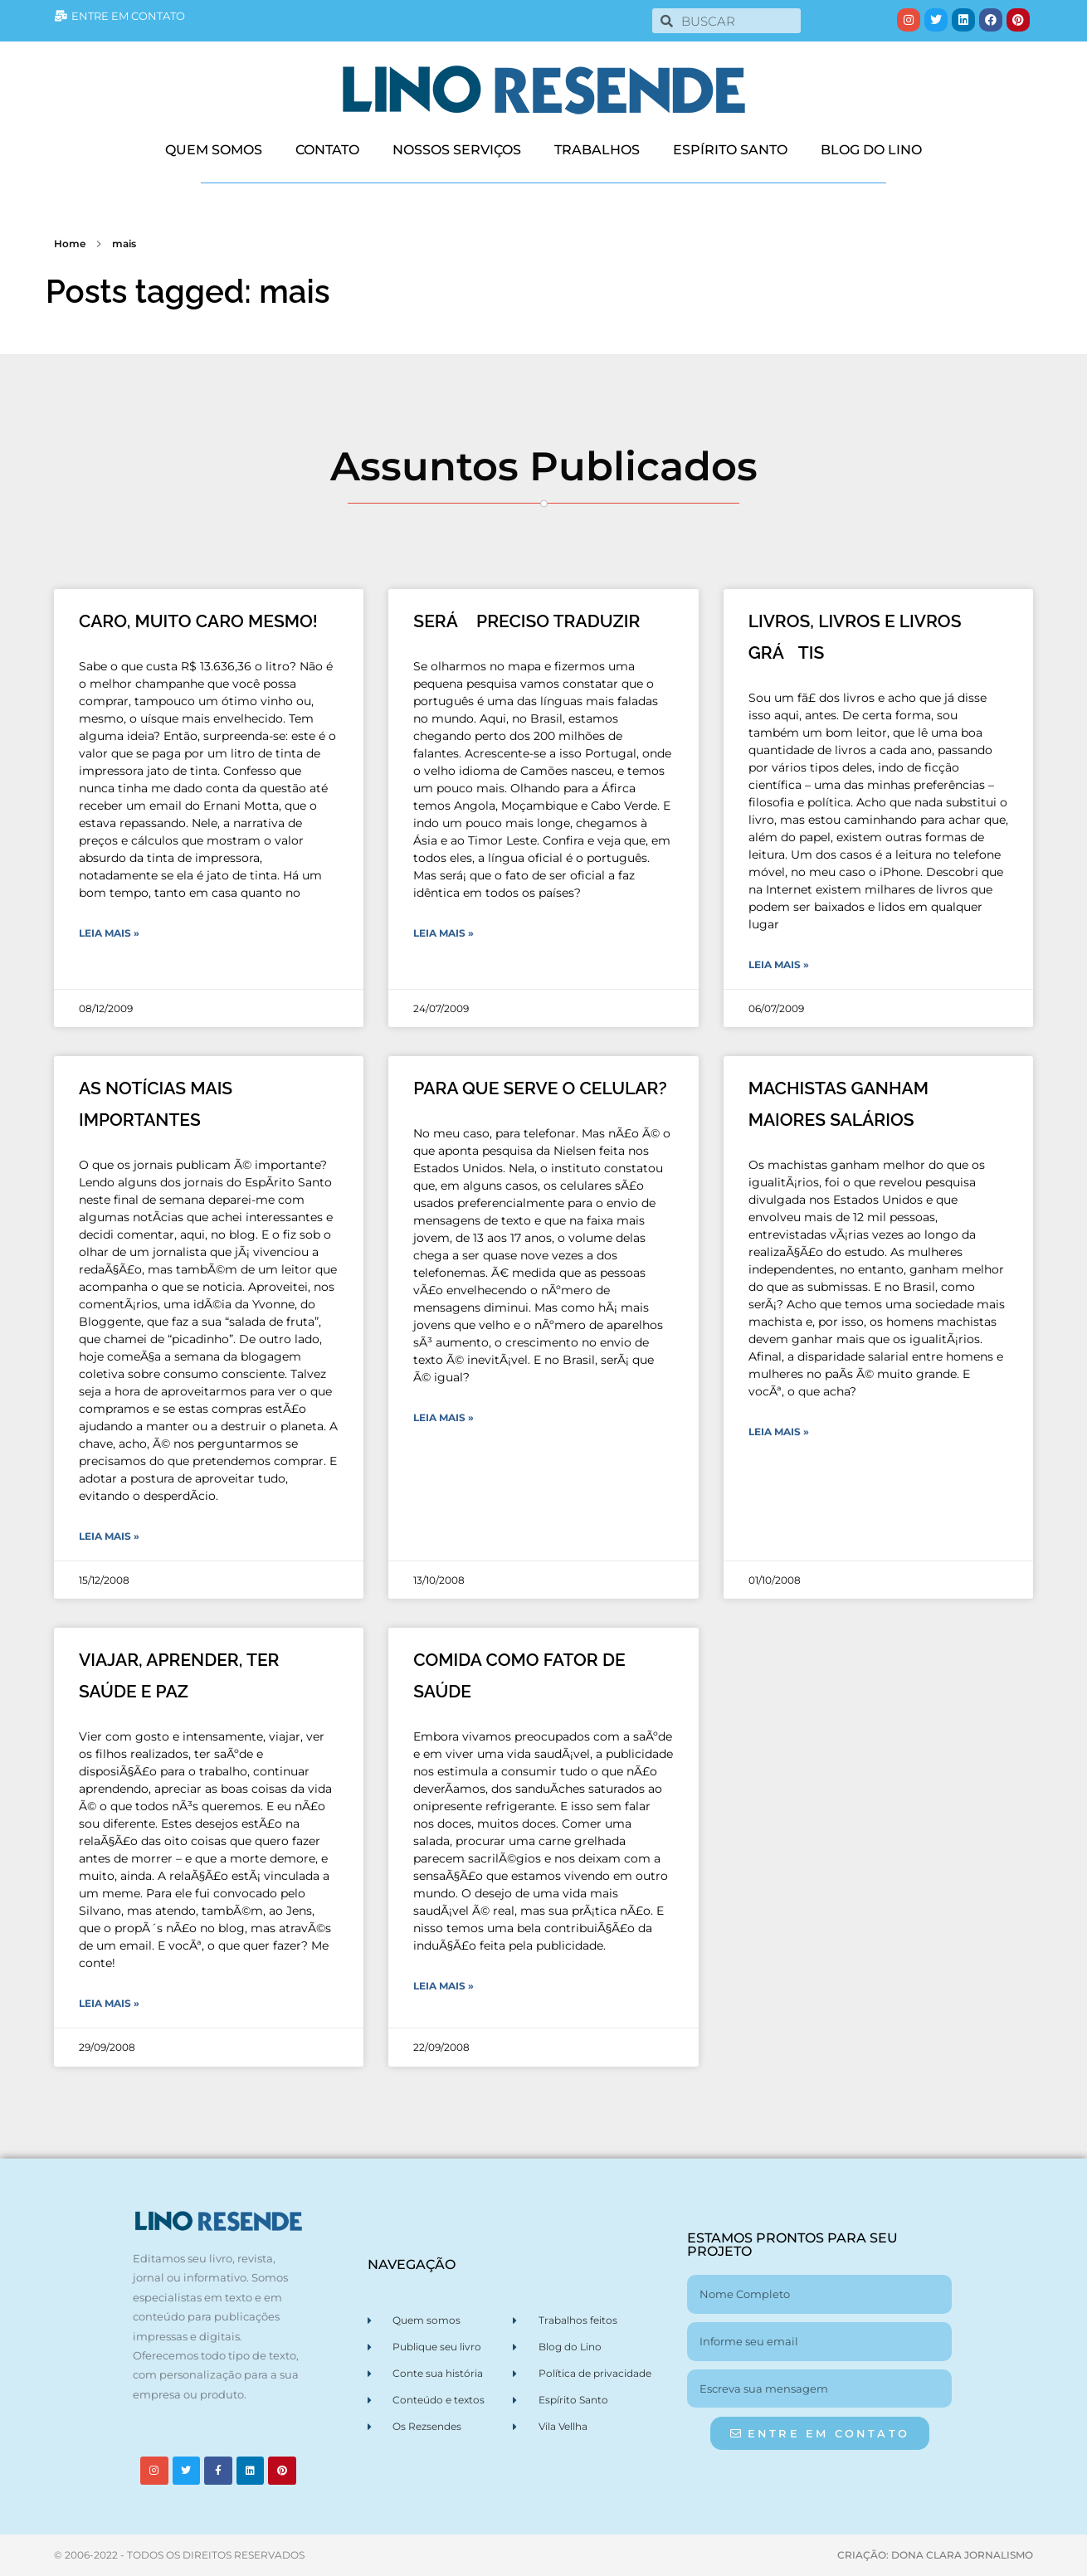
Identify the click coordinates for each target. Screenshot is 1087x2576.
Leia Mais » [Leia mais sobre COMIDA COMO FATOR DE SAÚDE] (443, 1985)
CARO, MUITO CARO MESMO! (198, 621)
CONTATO (327, 150)
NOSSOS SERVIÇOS (456, 150)
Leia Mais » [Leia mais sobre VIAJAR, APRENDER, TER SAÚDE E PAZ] (109, 2003)
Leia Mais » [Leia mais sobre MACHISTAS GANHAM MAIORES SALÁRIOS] (778, 1431)
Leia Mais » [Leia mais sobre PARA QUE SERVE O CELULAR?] (443, 1417)
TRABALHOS (597, 150)
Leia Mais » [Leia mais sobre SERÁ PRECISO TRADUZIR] (443, 933)
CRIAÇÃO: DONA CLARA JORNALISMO (935, 2555)
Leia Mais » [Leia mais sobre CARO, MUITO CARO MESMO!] (109, 933)
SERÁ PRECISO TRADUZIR (526, 621)
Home (69, 243)
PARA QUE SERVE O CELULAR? (539, 1088)
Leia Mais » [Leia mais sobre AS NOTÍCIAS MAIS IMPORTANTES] (109, 1536)
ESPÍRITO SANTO (730, 150)
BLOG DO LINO (871, 150)
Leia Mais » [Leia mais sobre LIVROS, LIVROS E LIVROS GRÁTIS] (778, 964)
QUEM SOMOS (213, 150)
